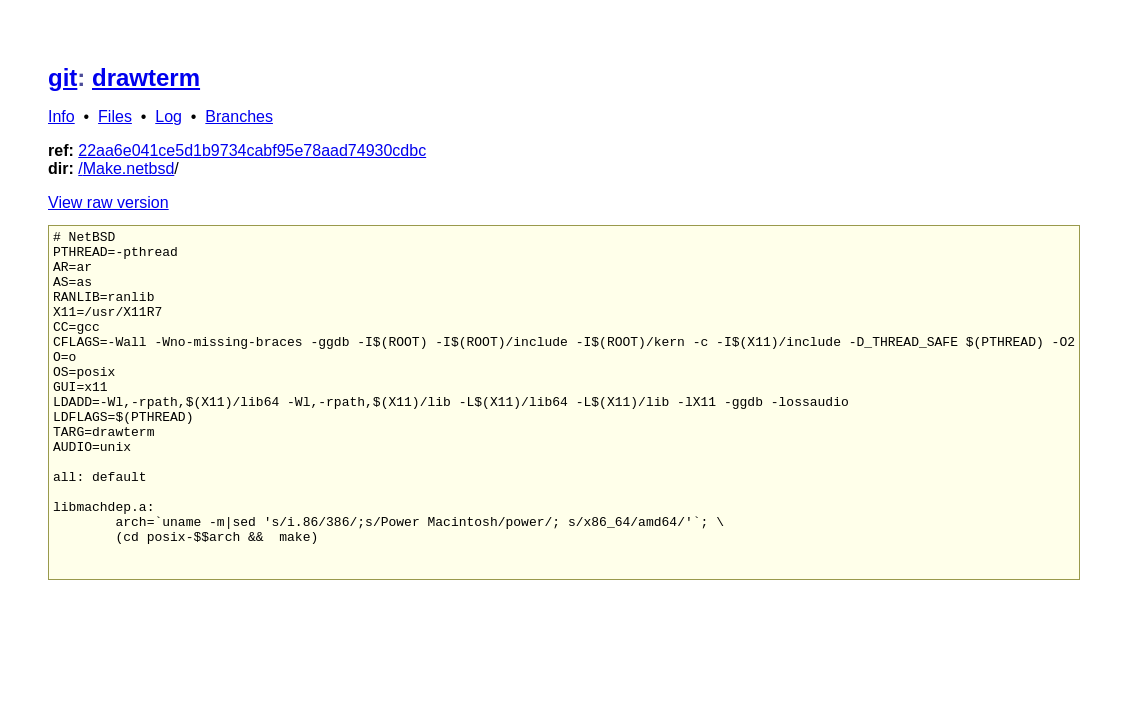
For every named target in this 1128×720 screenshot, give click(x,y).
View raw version (108, 202)
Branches (239, 116)
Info (61, 116)
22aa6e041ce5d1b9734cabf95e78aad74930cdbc (252, 150)
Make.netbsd (129, 168)
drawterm (146, 77)
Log (168, 116)
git (62, 77)
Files (115, 116)
